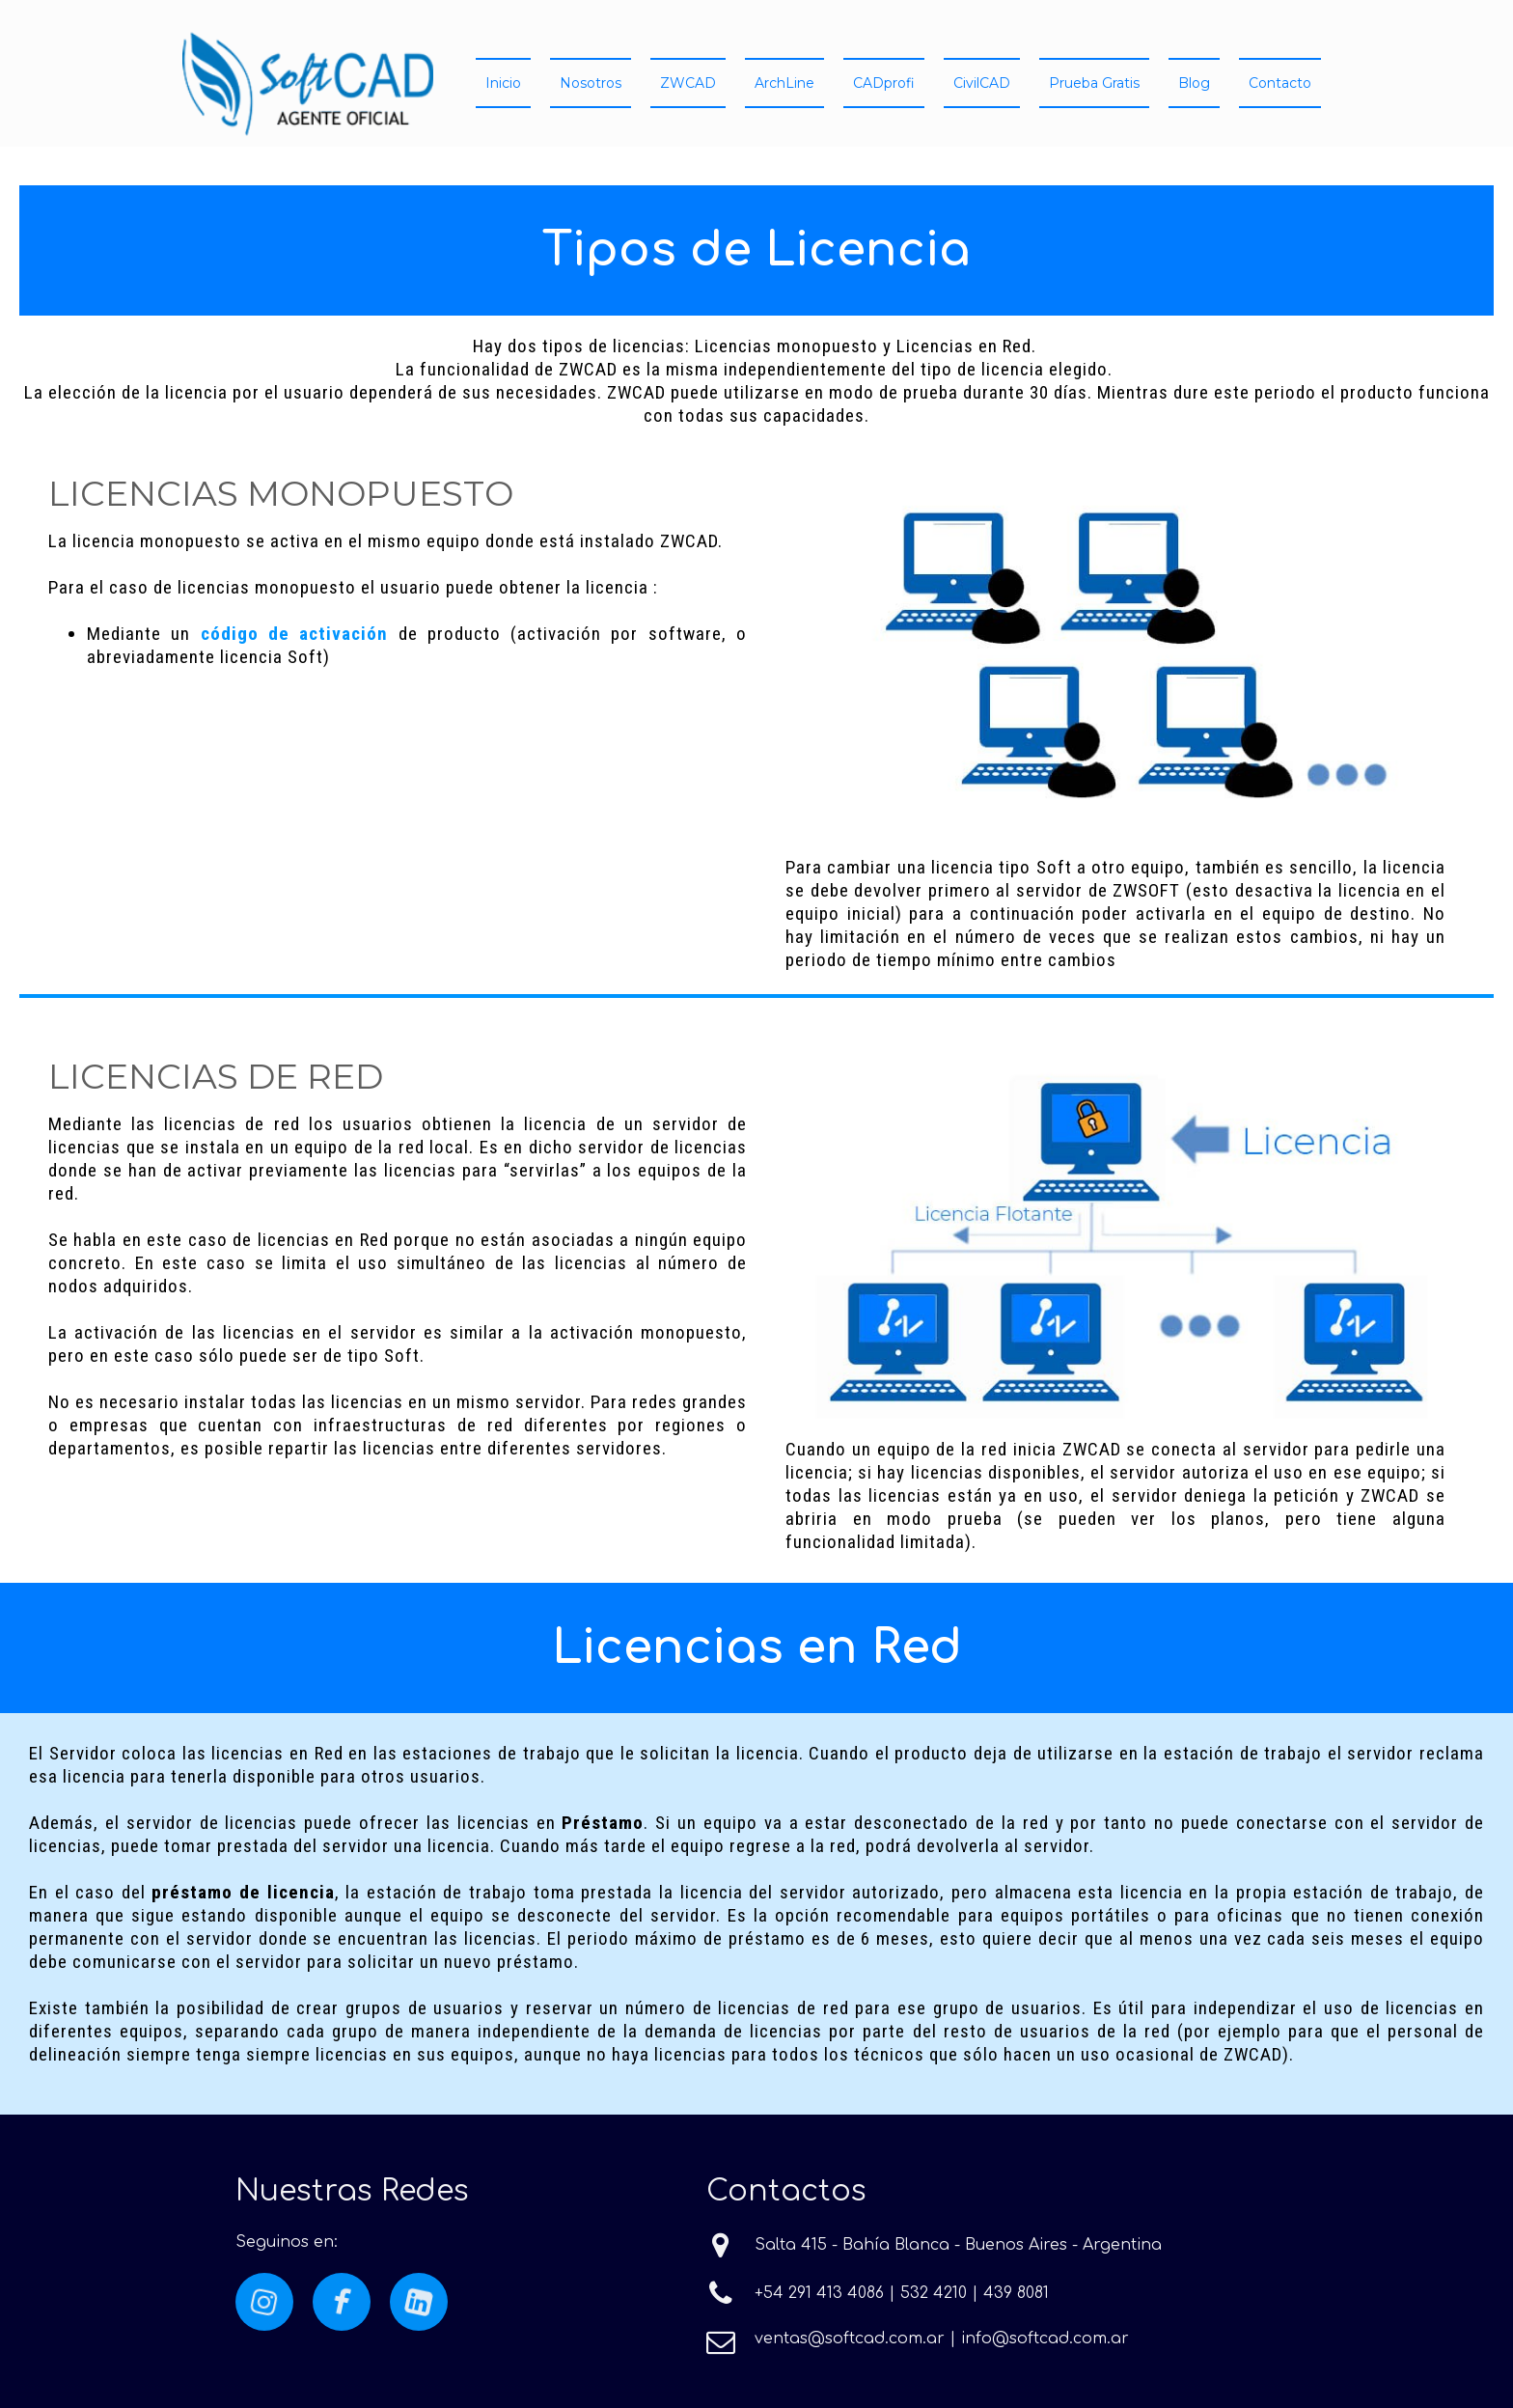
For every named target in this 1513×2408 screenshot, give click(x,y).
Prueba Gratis (1094, 83)
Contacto (1280, 83)
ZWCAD (688, 83)
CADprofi (884, 83)
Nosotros (590, 83)
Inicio (503, 83)
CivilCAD (981, 83)
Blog (1194, 83)
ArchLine (784, 83)
